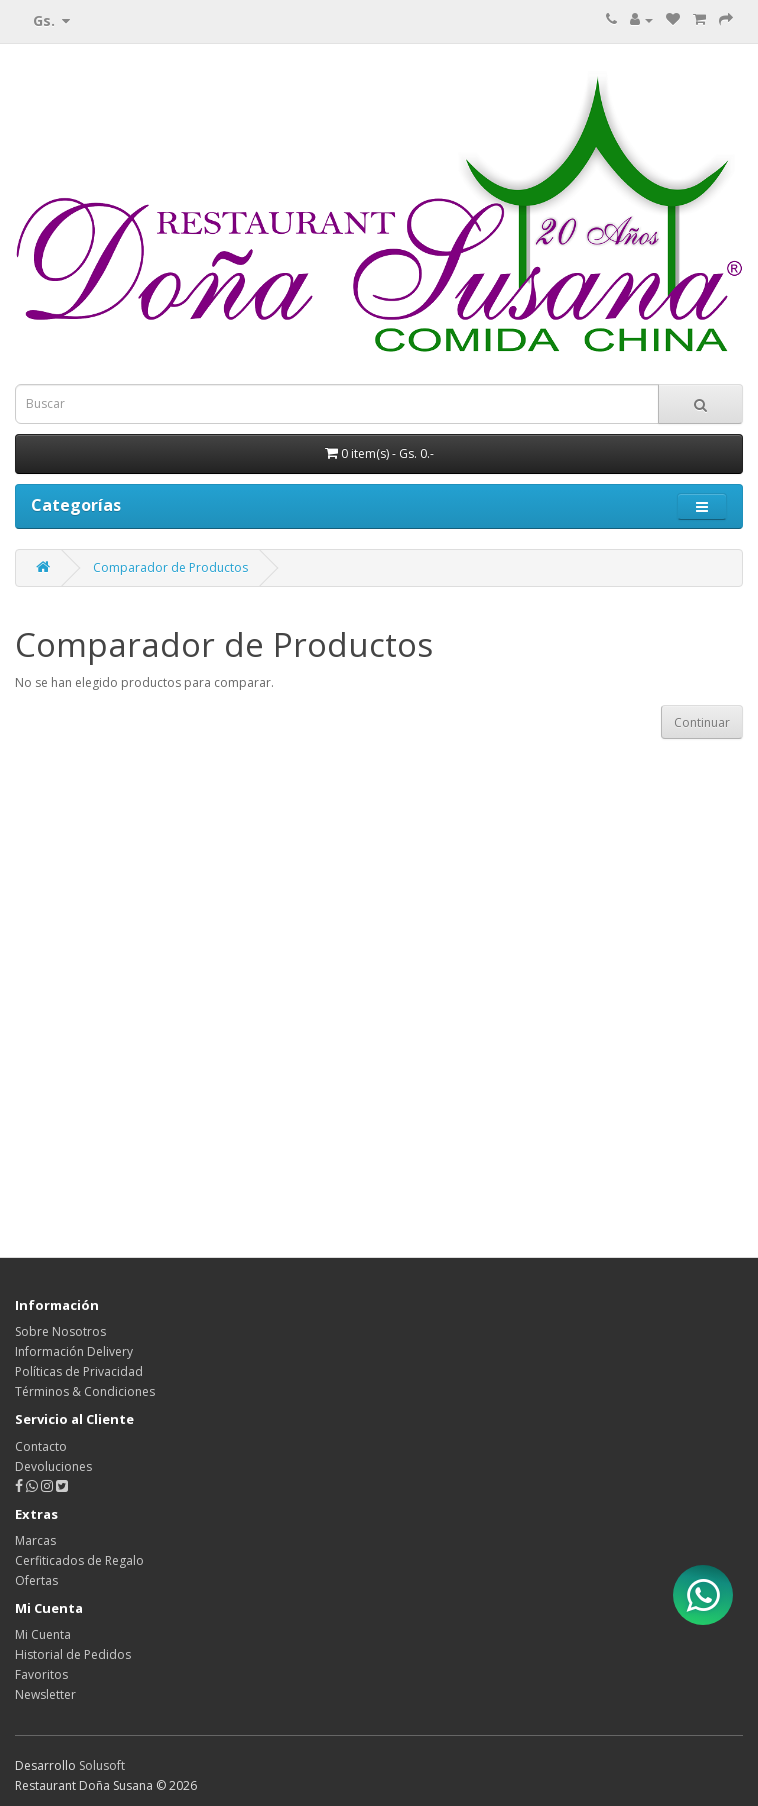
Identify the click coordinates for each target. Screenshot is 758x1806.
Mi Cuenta (43, 1634)
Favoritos (41, 1674)
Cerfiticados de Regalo (79, 1560)
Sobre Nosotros (60, 1331)
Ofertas (36, 1580)
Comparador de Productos (170, 567)
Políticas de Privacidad (79, 1371)
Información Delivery (74, 1351)
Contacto (41, 1446)
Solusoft (102, 1765)
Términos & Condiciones (85, 1391)
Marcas (35, 1540)
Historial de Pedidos (73, 1654)
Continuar (702, 722)
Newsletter (45, 1694)
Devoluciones (53, 1466)
